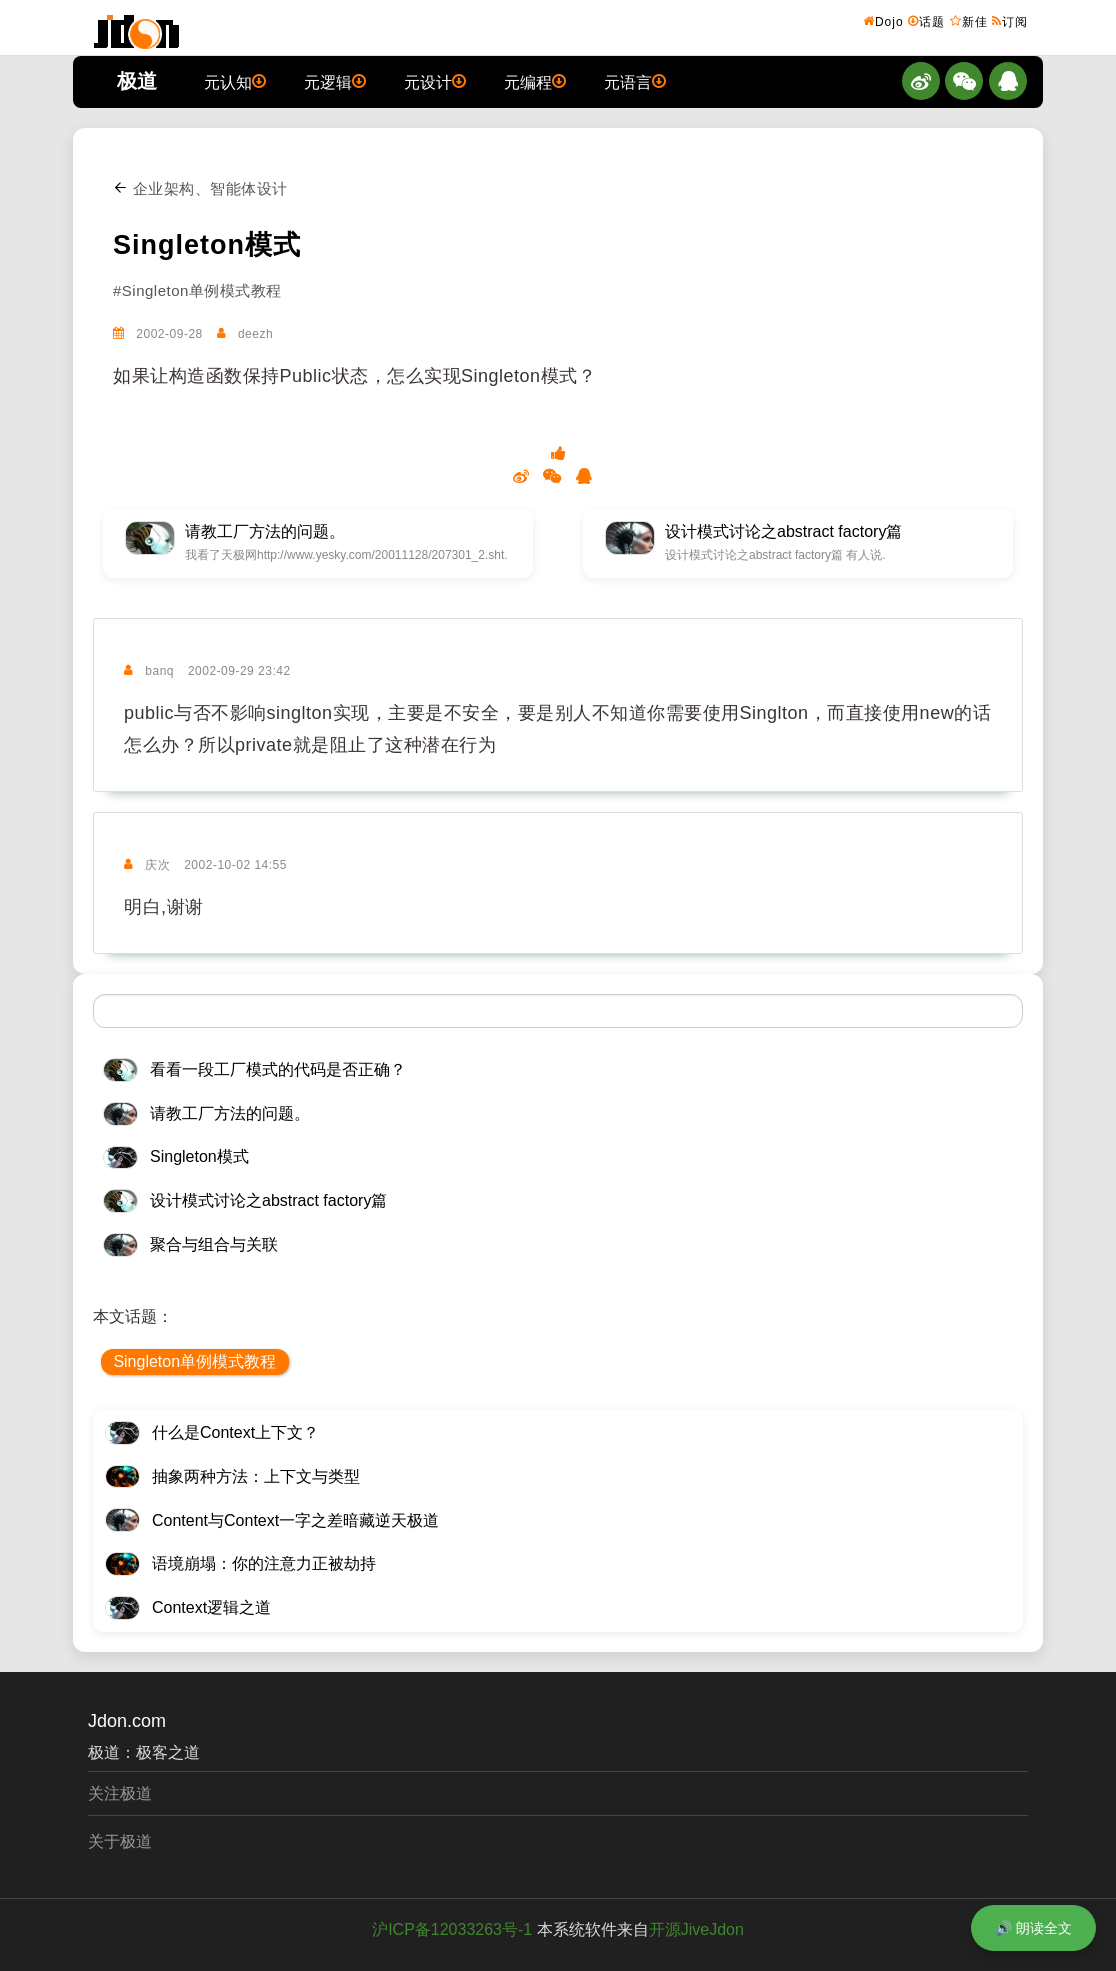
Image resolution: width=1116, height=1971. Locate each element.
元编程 (535, 81)
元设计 (435, 81)
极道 (137, 81)
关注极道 (120, 1793)
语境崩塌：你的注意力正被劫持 (264, 1563)
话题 (926, 21)
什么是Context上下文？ (235, 1432)
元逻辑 (335, 81)
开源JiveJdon (696, 1929)
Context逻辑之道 (211, 1607)
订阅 (1010, 21)
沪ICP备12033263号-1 (452, 1929)
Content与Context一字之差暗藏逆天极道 (295, 1520)
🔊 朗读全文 (1033, 1928)
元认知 (235, 81)
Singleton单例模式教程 (194, 1361)
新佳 (969, 21)
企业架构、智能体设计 (200, 188)
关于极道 (120, 1841)
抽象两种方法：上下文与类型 (256, 1476)
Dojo (883, 21)
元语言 (635, 81)
